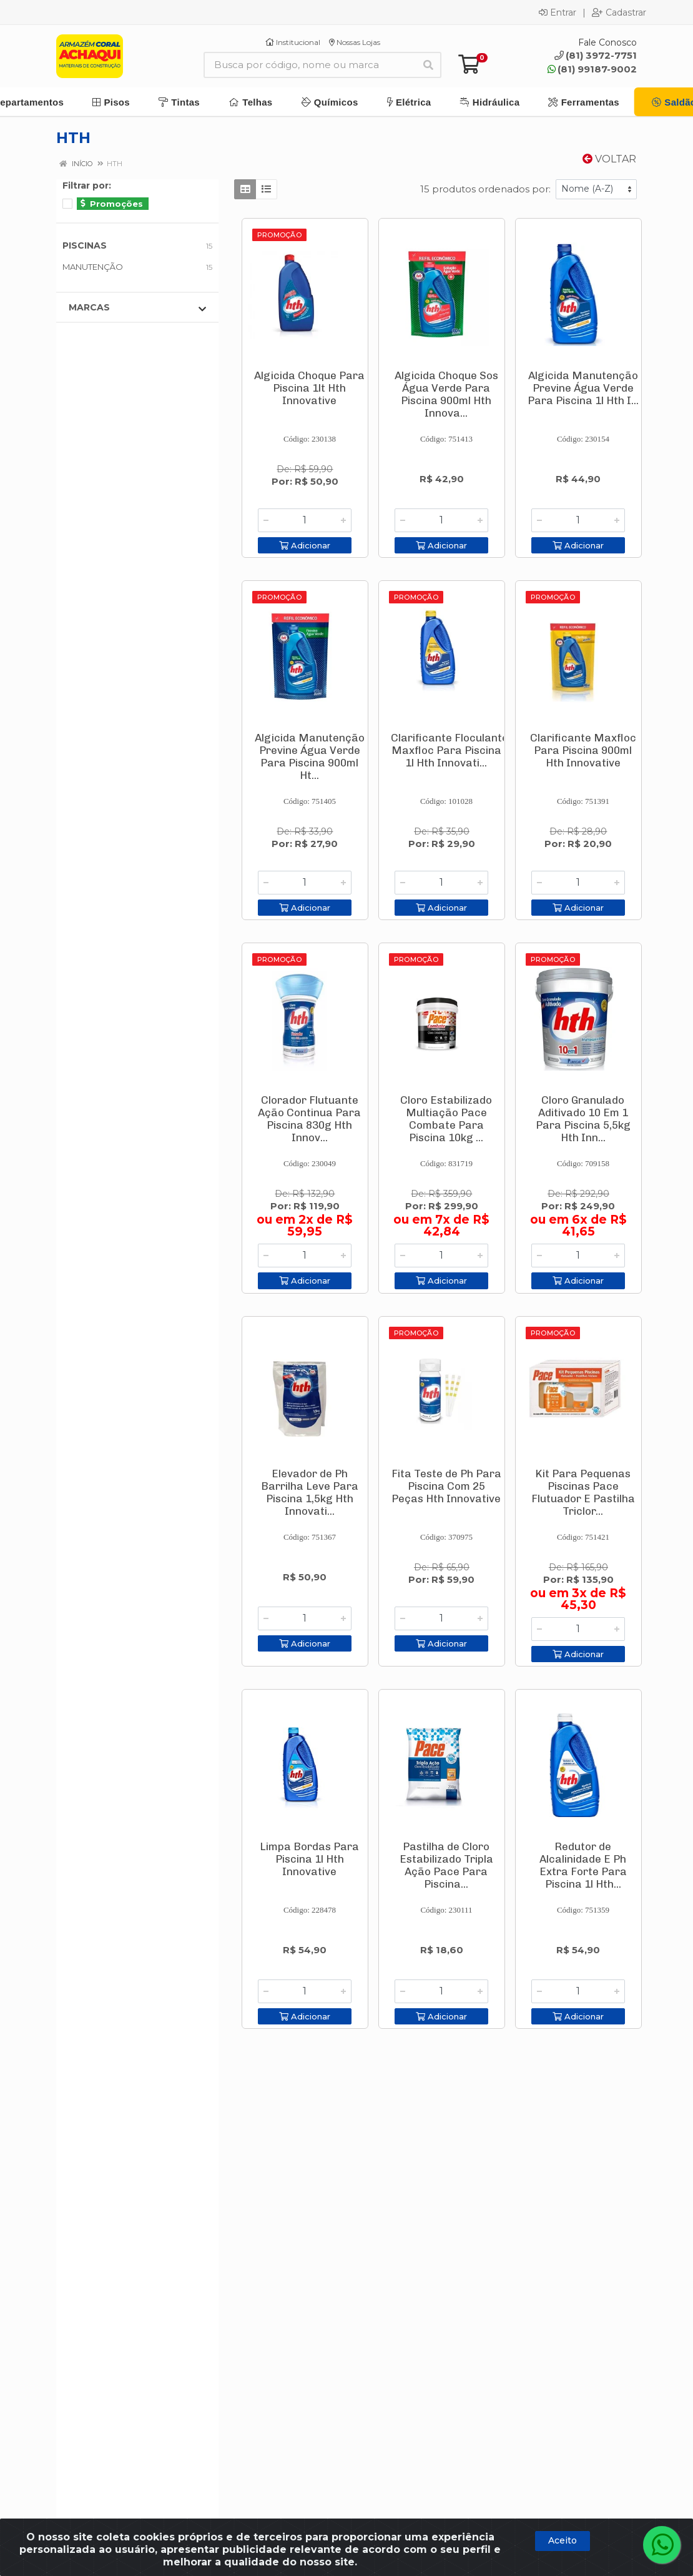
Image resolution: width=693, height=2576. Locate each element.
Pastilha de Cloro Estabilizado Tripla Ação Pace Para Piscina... (446, 1865)
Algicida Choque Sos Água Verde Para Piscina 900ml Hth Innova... (446, 394)
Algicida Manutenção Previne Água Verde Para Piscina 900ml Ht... (310, 756)
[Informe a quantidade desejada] (304, 520)
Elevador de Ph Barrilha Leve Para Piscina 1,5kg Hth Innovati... (309, 1492)
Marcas (137, 308)
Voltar (609, 159)
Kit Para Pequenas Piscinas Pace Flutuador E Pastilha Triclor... (583, 1492)
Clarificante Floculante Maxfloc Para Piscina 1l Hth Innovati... (449, 750)
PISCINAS (84, 245)
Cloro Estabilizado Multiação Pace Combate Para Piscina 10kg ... (446, 1119)
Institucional (292, 42)
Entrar (557, 12)
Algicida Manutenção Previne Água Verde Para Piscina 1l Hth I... (583, 388)
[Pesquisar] (428, 65)
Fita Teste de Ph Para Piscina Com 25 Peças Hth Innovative (446, 1486)
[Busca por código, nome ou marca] (310, 65)
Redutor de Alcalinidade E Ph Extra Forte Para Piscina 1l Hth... (583, 1865)
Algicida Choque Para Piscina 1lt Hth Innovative (309, 388)
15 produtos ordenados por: (485, 189)
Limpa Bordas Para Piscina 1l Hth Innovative (309, 1859)
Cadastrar (619, 12)
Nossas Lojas (354, 42)
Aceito (562, 2540)
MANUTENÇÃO (92, 267)
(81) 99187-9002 (592, 69)
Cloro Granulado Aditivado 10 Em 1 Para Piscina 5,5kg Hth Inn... (583, 1119)
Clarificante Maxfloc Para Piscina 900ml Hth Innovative (583, 750)
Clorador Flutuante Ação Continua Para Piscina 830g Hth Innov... (309, 1119)
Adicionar (304, 545)
